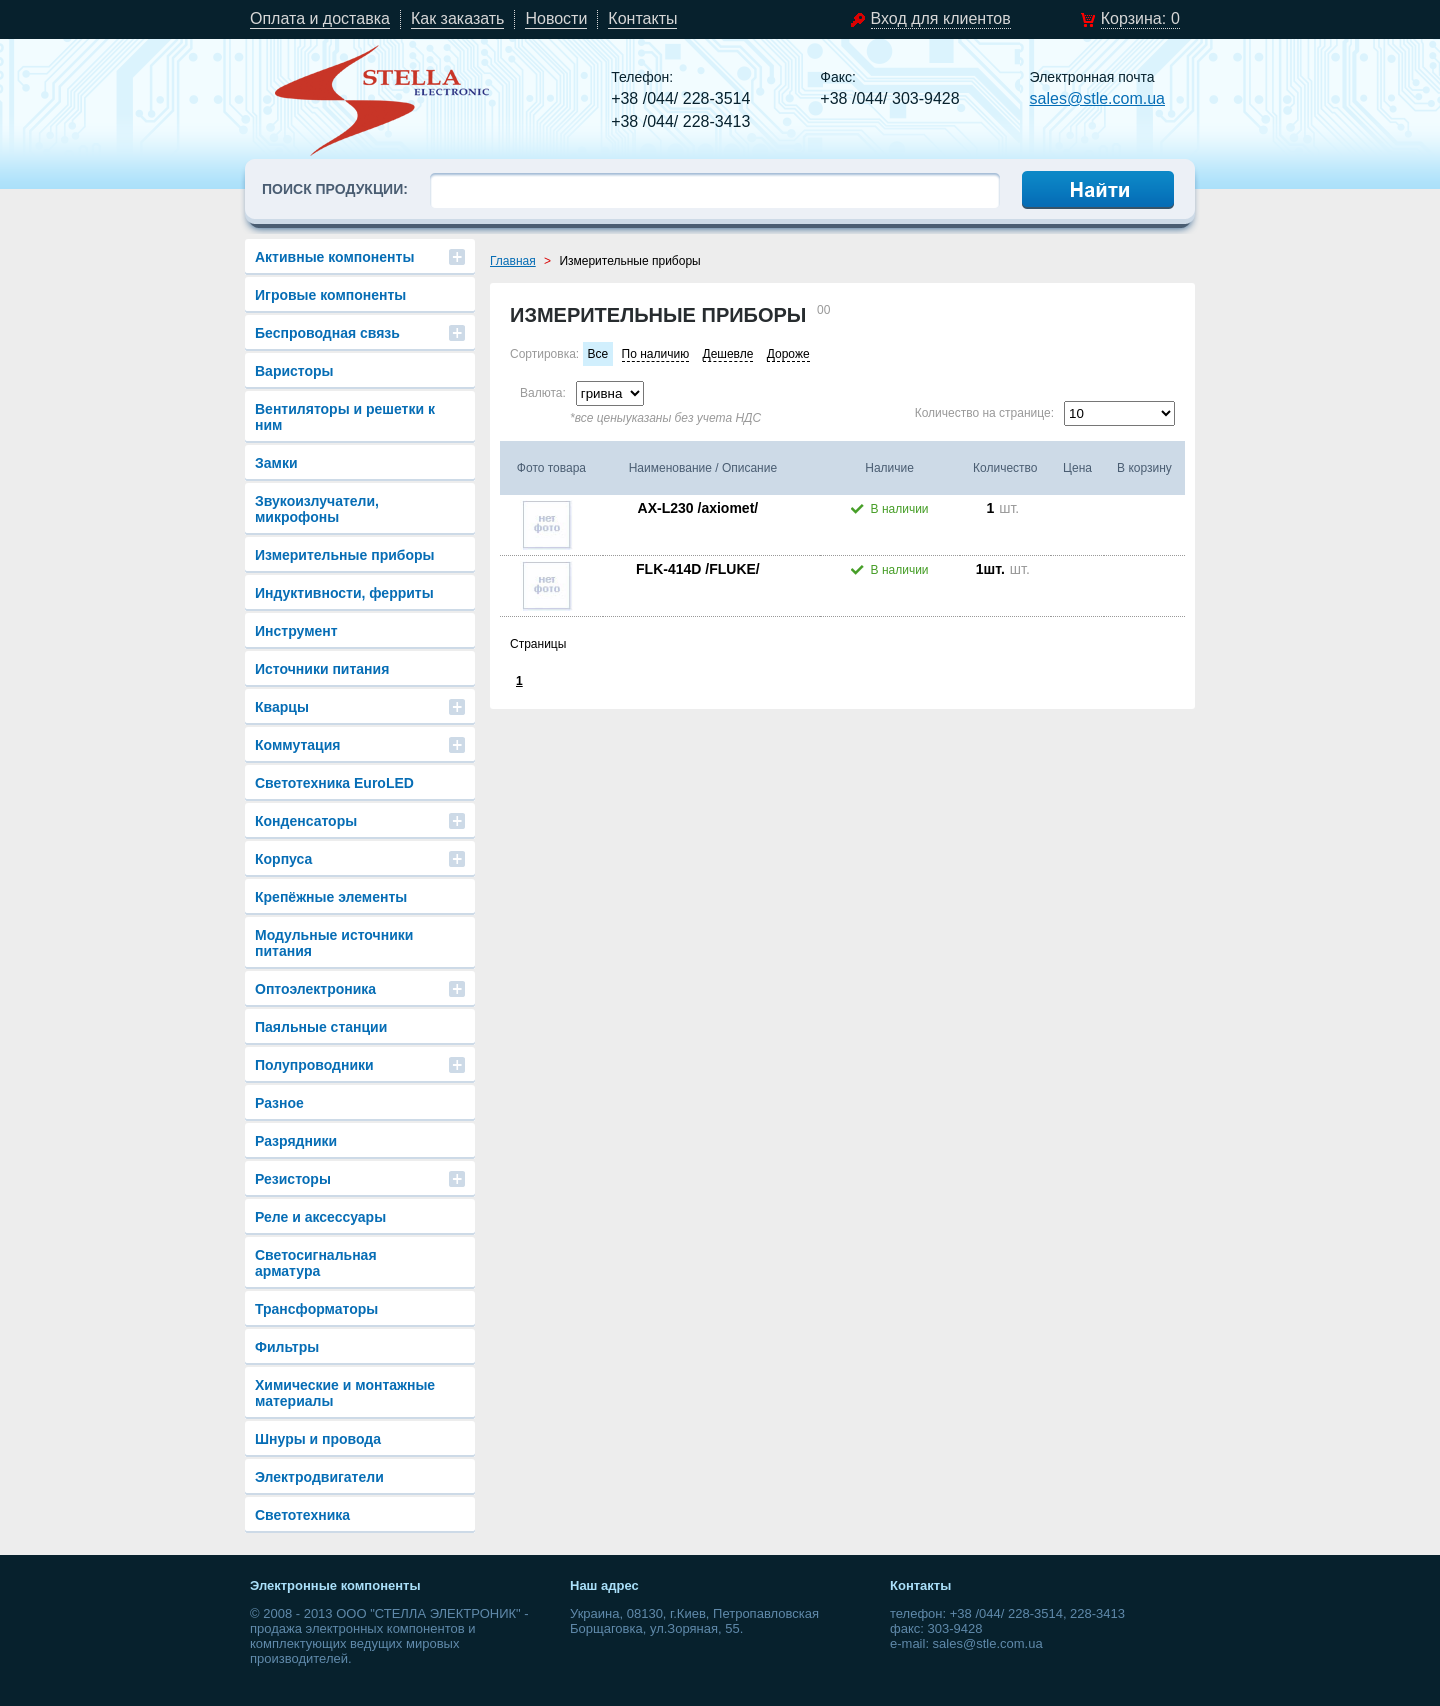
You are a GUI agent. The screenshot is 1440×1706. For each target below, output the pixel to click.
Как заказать (458, 18)
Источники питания (322, 669)
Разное (279, 1103)
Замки (276, 463)
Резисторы (293, 1179)
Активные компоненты (334, 257)
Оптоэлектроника (315, 989)
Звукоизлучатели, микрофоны (317, 509)
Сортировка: (544, 354)
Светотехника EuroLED (334, 783)
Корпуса (283, 859)
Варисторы (294, 371)
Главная (513, 261)
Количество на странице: (984, 413)
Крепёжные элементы (331, 897)
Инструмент (296, 631)
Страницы (538, 644)
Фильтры (287, 1347)
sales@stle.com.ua (1097, 98)
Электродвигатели (319, 1477)
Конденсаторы (306, 821)
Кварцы (282, 707)
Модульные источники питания (334, 943)
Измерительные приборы (345, 555)
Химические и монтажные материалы (345, 1393)
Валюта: (543, 393)
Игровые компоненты (330, 295)
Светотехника (302, 1515)
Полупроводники (314, 1065)
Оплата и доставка (320, 18)
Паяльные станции (321, 1027)
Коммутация (297, 745)
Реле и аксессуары (320, 1217)
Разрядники (296, 1141)
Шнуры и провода (318, 1439)
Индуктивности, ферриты (344, 593)
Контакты (642, 18)
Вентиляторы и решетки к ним (345, 417)
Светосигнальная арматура (316, 1263)
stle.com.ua (382, 100)
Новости (556, 18)
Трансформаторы (316, 1309)
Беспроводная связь (327, 333)
